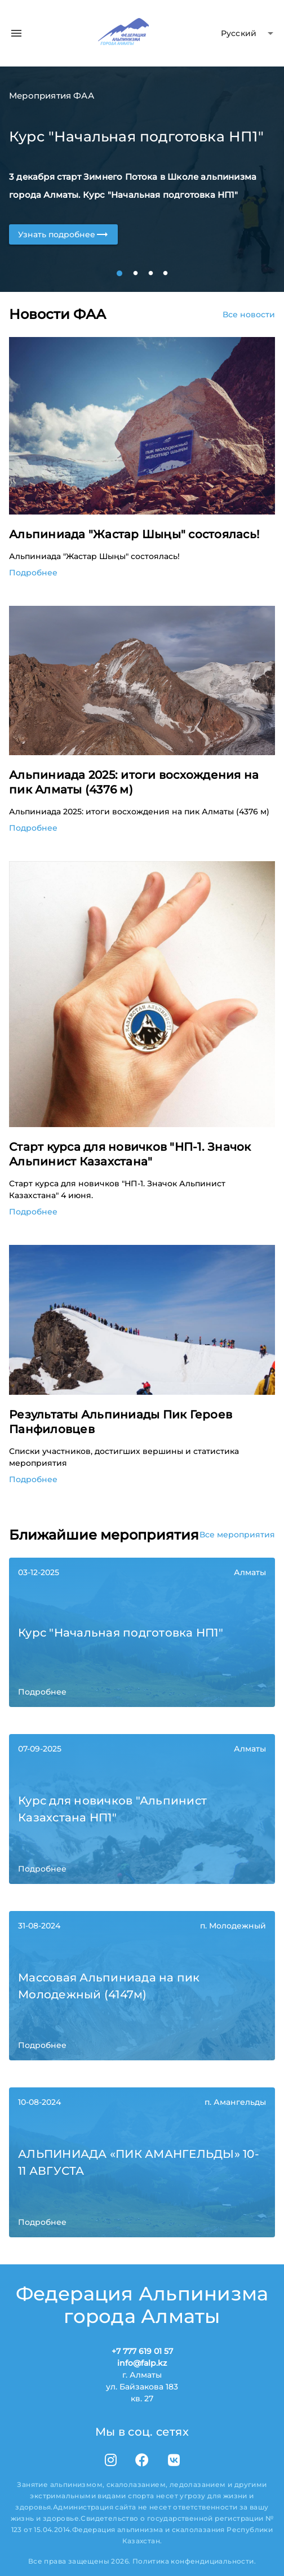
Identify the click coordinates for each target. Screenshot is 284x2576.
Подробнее (33, 572)
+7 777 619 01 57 (142, 2351)
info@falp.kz (142, 2363)
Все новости (249, 314)
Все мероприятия (237, 1534)
